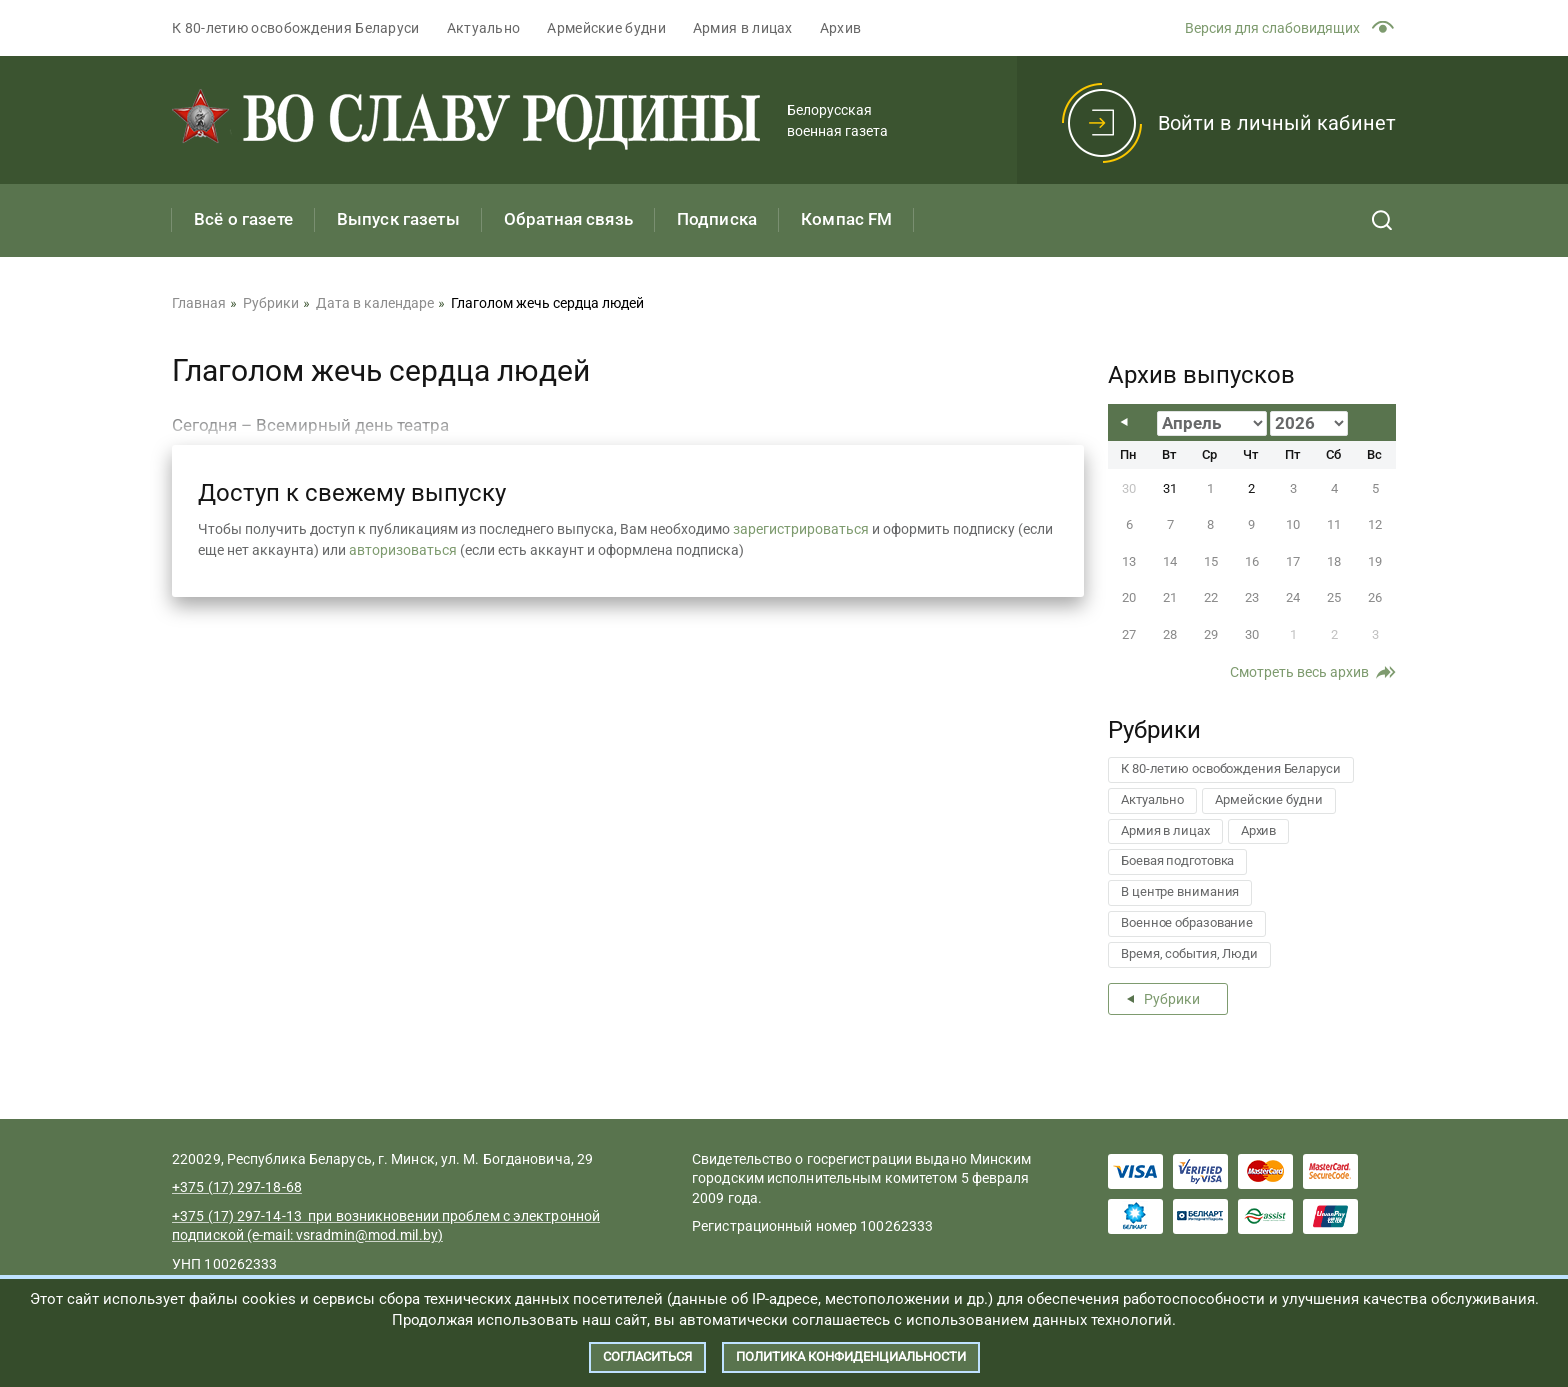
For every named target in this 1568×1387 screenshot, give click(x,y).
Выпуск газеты (398, 219)
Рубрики (1172, 999)
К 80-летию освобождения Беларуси (296, 28)
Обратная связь (568, 219)
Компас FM (846, 219)
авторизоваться (403, 550)
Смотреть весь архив (1299, 672)
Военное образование (1187, 922)
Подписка (717, 219)
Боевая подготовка (1177, 860)
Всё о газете (243, 219)
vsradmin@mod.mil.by (367, 1235)
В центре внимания (1180, 891)
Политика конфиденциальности (851, 1356)
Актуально (484, 28)
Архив (841, 28)
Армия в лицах (743, 28)
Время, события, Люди (1189, 953)
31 (1170, 488)
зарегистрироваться (801, 529)
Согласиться (647, 1356)
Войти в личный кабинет (1277, 123)
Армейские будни (606, 28)
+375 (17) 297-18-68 (237, 1187)
